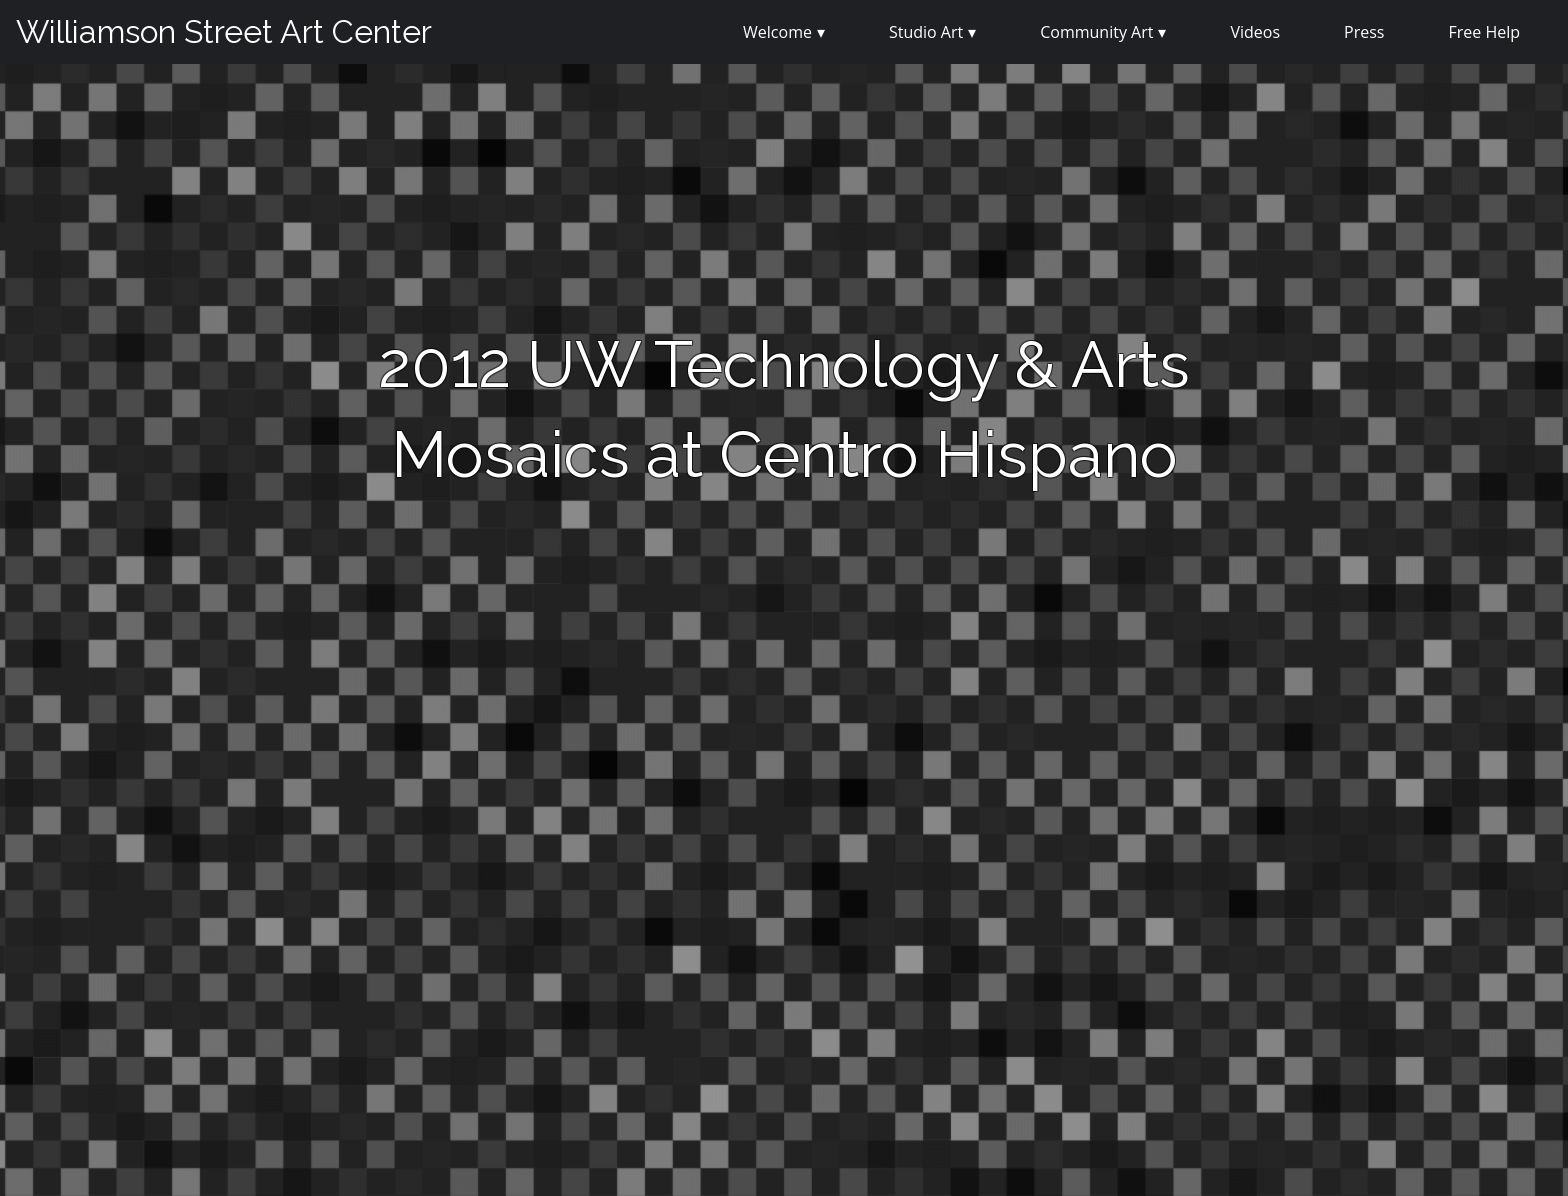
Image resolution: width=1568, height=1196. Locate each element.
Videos (1255, 32)
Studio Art (926, 32)
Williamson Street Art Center (224, 31)
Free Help (1484, 32)
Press (1364, 32)
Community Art (1096, 32)
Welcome (777, 32)
